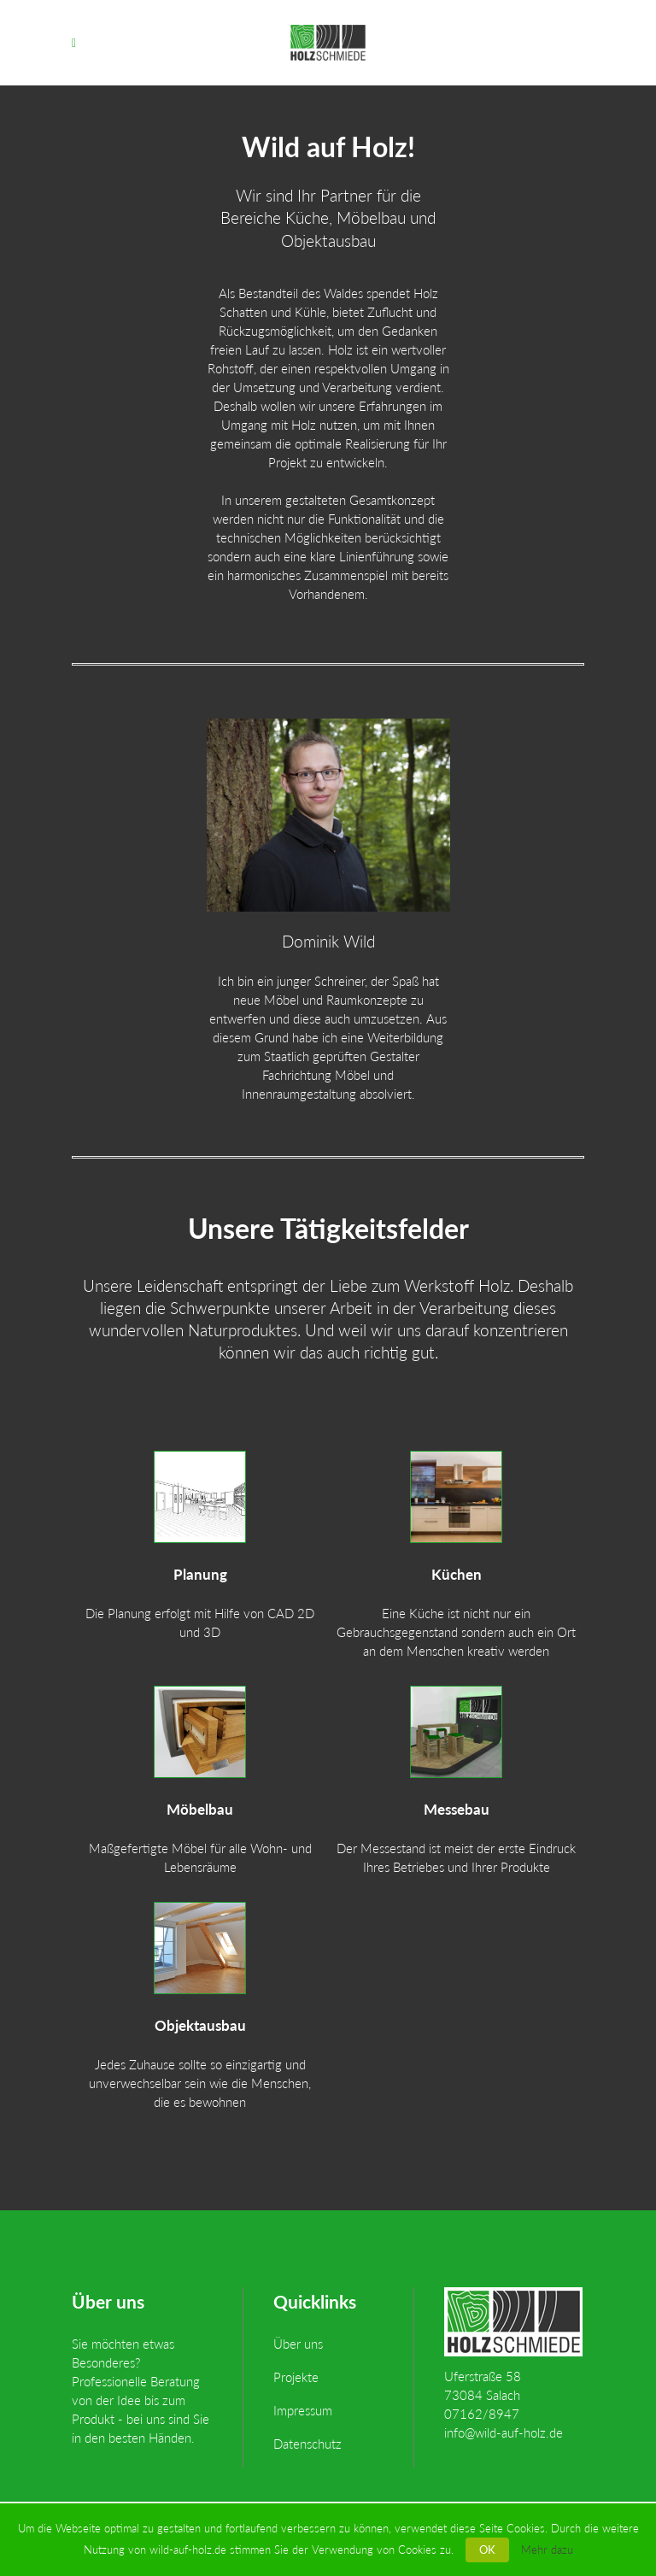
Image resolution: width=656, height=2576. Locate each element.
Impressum (302, 2410)
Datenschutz (307, 2443)
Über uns (298, 2343)
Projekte (296, 2377)
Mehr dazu (547, 2549)
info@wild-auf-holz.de (503, 2432)
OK (487, 2549)
